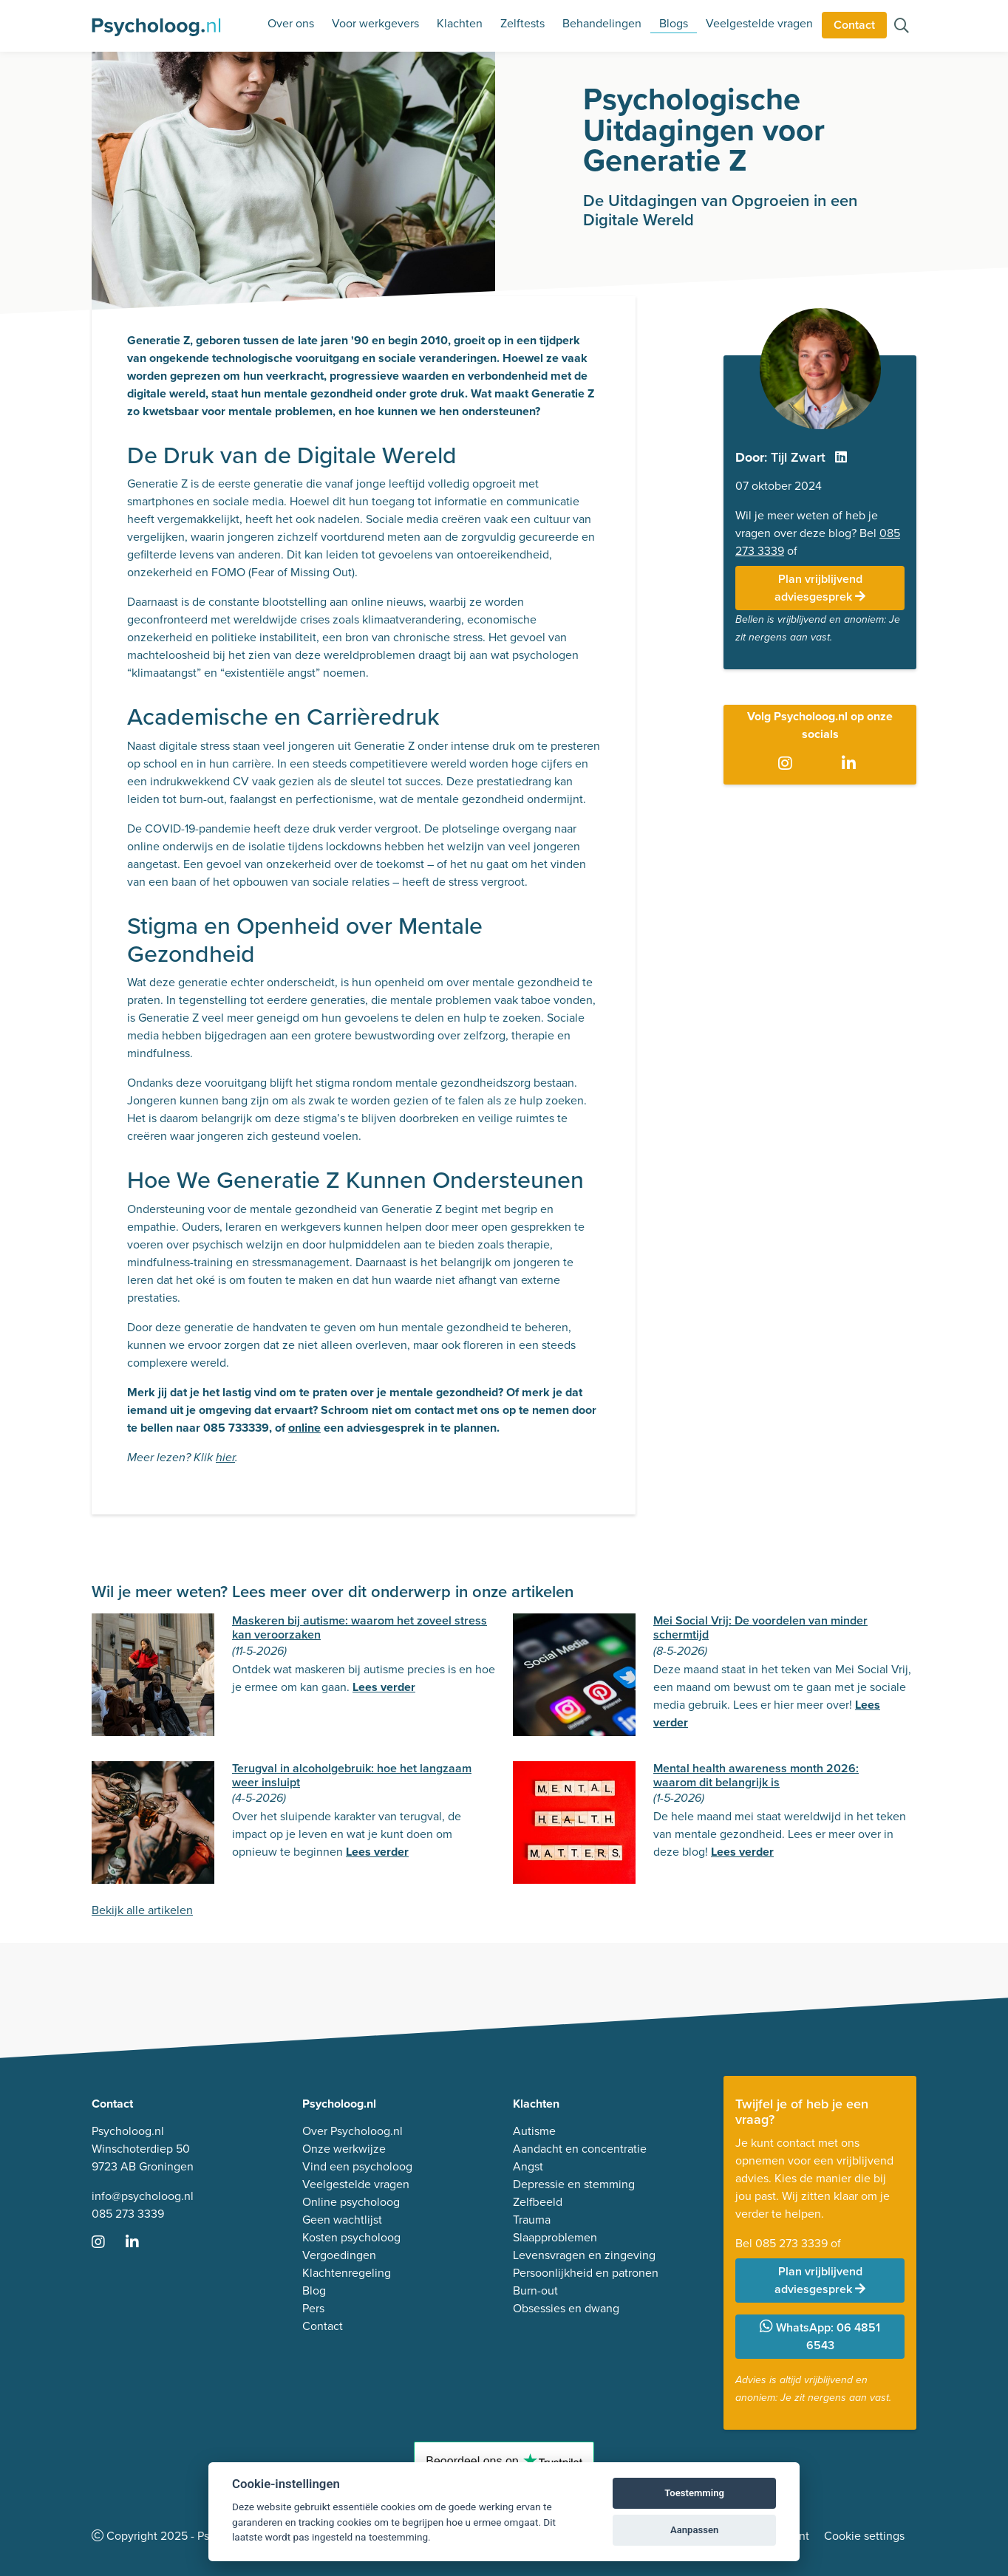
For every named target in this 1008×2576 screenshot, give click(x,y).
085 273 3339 (128, 2213)
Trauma (532, 2219)
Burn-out (535, 2290)
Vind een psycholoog (357, 2166)
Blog (314, 2290)
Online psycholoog (351, 2201)
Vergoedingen (339, 2255)
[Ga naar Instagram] (788, 764)
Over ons (291, 23)
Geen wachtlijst (342, 2219)
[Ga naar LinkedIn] (852, 764)
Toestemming (694, 2492)
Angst (528, 2166)
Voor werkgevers (375, 23)
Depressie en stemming (574, 2184)
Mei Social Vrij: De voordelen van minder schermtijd (760, 1627)
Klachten (460, 23)
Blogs (673, 23)
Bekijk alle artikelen (142, 1910)
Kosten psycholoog (351, 2237)
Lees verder (384, 1686)
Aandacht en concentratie (580, 2148)
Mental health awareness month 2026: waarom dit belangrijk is (756, 1775)
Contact (854, 24)
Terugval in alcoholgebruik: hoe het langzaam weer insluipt (351, 1775)
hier (225, 1458)
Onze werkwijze (344, 2148)
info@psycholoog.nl (143, 2195)
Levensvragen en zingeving (584, 2255)
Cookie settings (864, 2535)
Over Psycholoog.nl (352, 2130)
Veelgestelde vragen (759, 23)
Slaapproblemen (555, 2237)
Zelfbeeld (537, 2201)
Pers (313, 2308)
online (304, 1427)
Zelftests (522, 23)
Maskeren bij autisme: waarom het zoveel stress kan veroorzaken (359, 1627)
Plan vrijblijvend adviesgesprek (819, 587)
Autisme (534, 2130)
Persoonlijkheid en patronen (585, 2272)
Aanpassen (694, 2529)
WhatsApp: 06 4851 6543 (820, 2336)
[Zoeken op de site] (901, 26)
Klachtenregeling (346, 2272)
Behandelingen (601, 23)
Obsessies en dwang (566, 2308)
